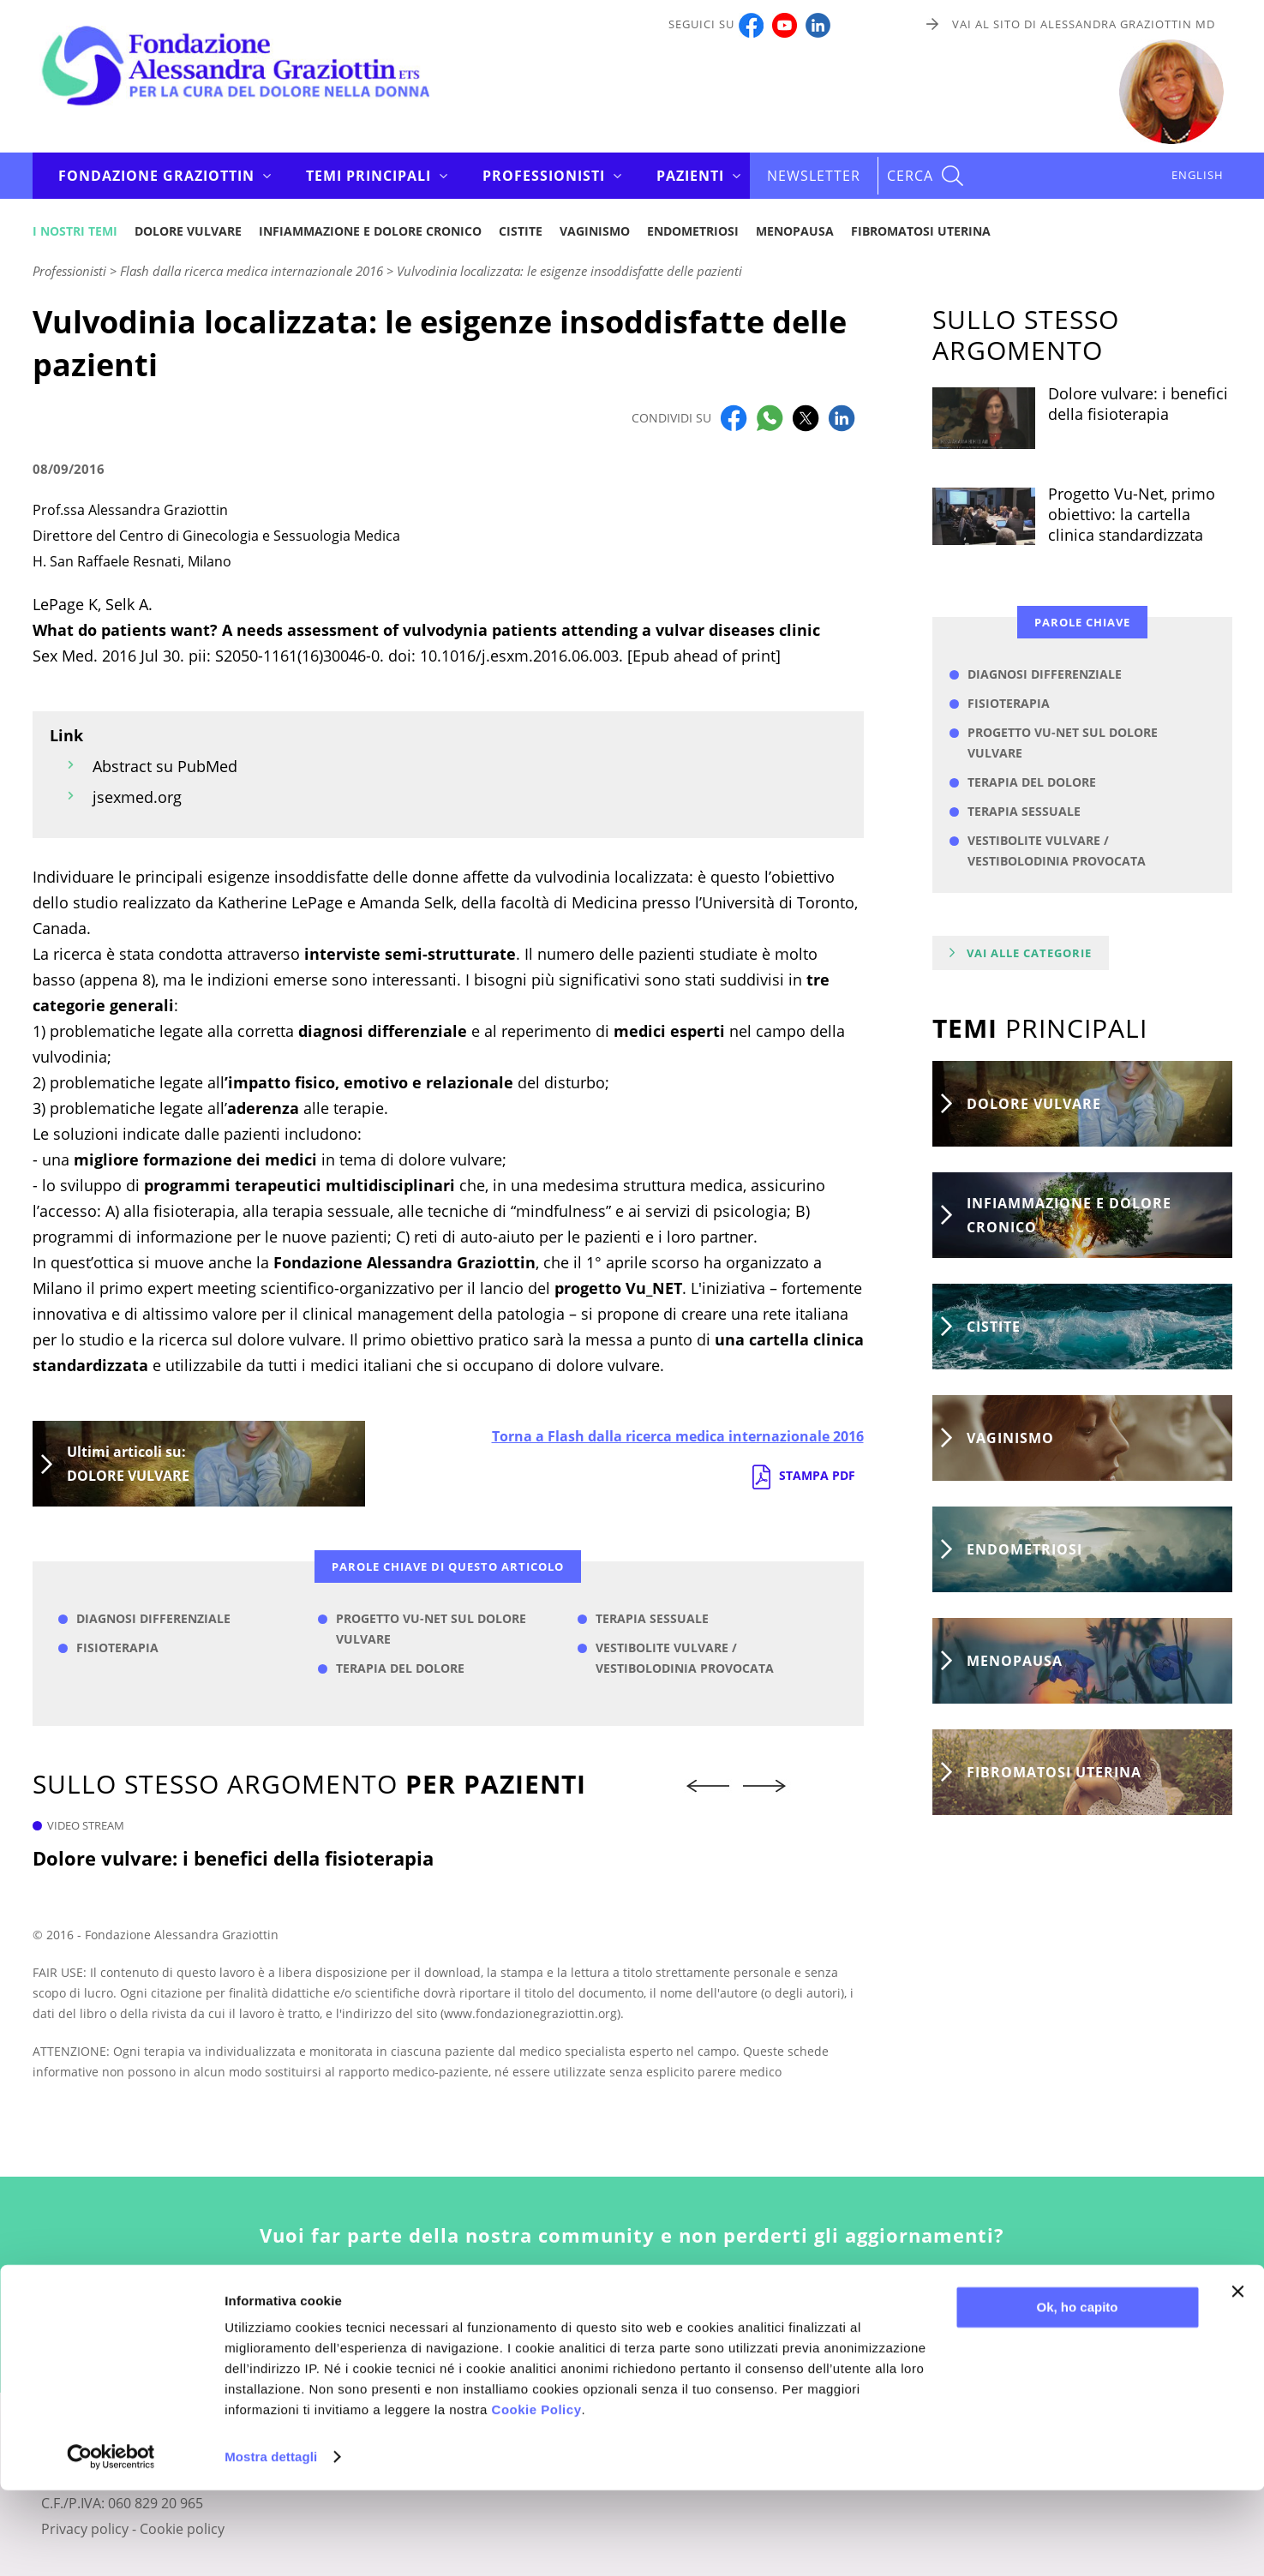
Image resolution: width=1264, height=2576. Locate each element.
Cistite (520, 231)
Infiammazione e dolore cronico (370, 231)
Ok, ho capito (1076, 2393)
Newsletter (813, 175)
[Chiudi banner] (1237, 2377)
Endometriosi (693, 231)
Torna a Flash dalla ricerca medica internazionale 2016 (678, 1436)
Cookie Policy (537, 2495)
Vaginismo (595, 231)
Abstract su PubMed (165, 766)
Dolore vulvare (188, 231)
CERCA (910, 175)
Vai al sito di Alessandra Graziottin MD (1083, 24)
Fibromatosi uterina (921, 231)
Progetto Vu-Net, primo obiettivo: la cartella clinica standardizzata (1131, 514)
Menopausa (795, 231)
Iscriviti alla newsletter (632, 2317)
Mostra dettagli (271, 2542)
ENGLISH (1197, 175)
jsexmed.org (137, 797)
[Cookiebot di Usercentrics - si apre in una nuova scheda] (111, 2542)
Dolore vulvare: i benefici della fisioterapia (233, 1858)
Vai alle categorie (1029, 953)
